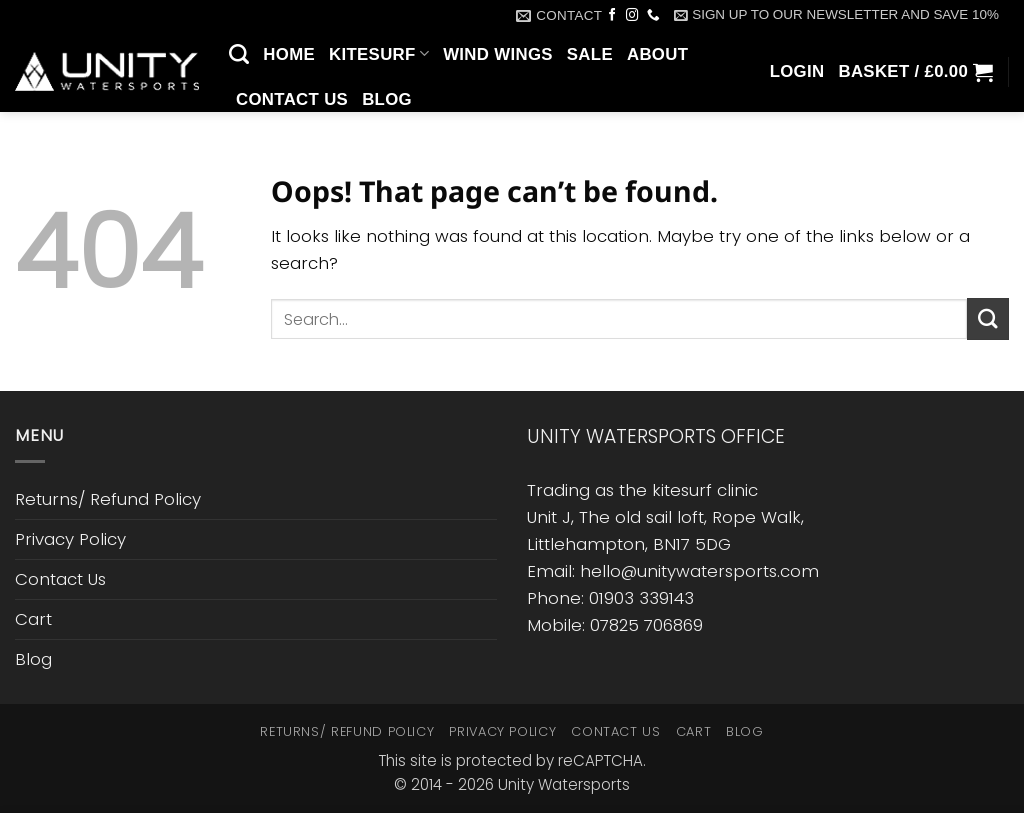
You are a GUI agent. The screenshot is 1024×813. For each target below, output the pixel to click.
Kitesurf (379, 53)
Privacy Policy (70, 539)
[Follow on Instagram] (632, 16)
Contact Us (292, 99)
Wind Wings (498, 54)
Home (289, 54)
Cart (33, 619)
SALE (590, 54)
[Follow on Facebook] (612, 16)
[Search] (239, 54)
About (657, 54)
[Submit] (988, 318)
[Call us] (653, 16)
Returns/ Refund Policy (108, 499)
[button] (836, 15)
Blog (387, 99)
